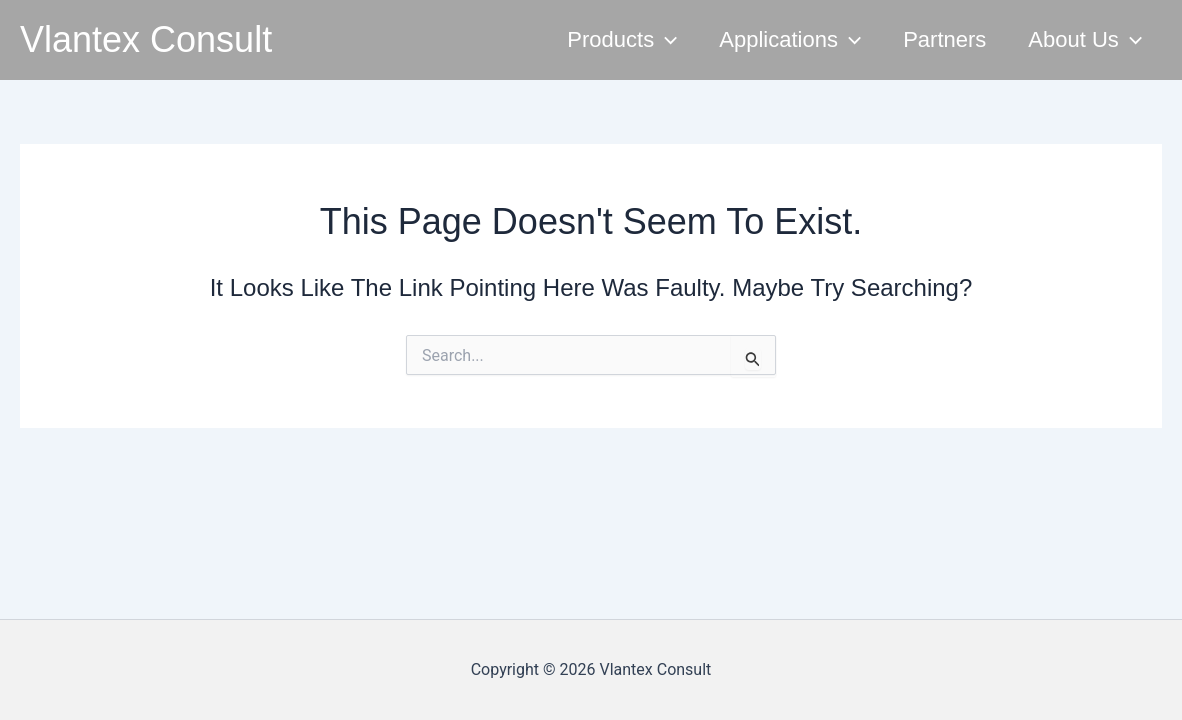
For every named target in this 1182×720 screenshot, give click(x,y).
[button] (665, 40)
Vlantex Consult (146, 39)
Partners (944, 39)
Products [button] (622, 40)
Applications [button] (790, 40)
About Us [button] (1085, 40)
